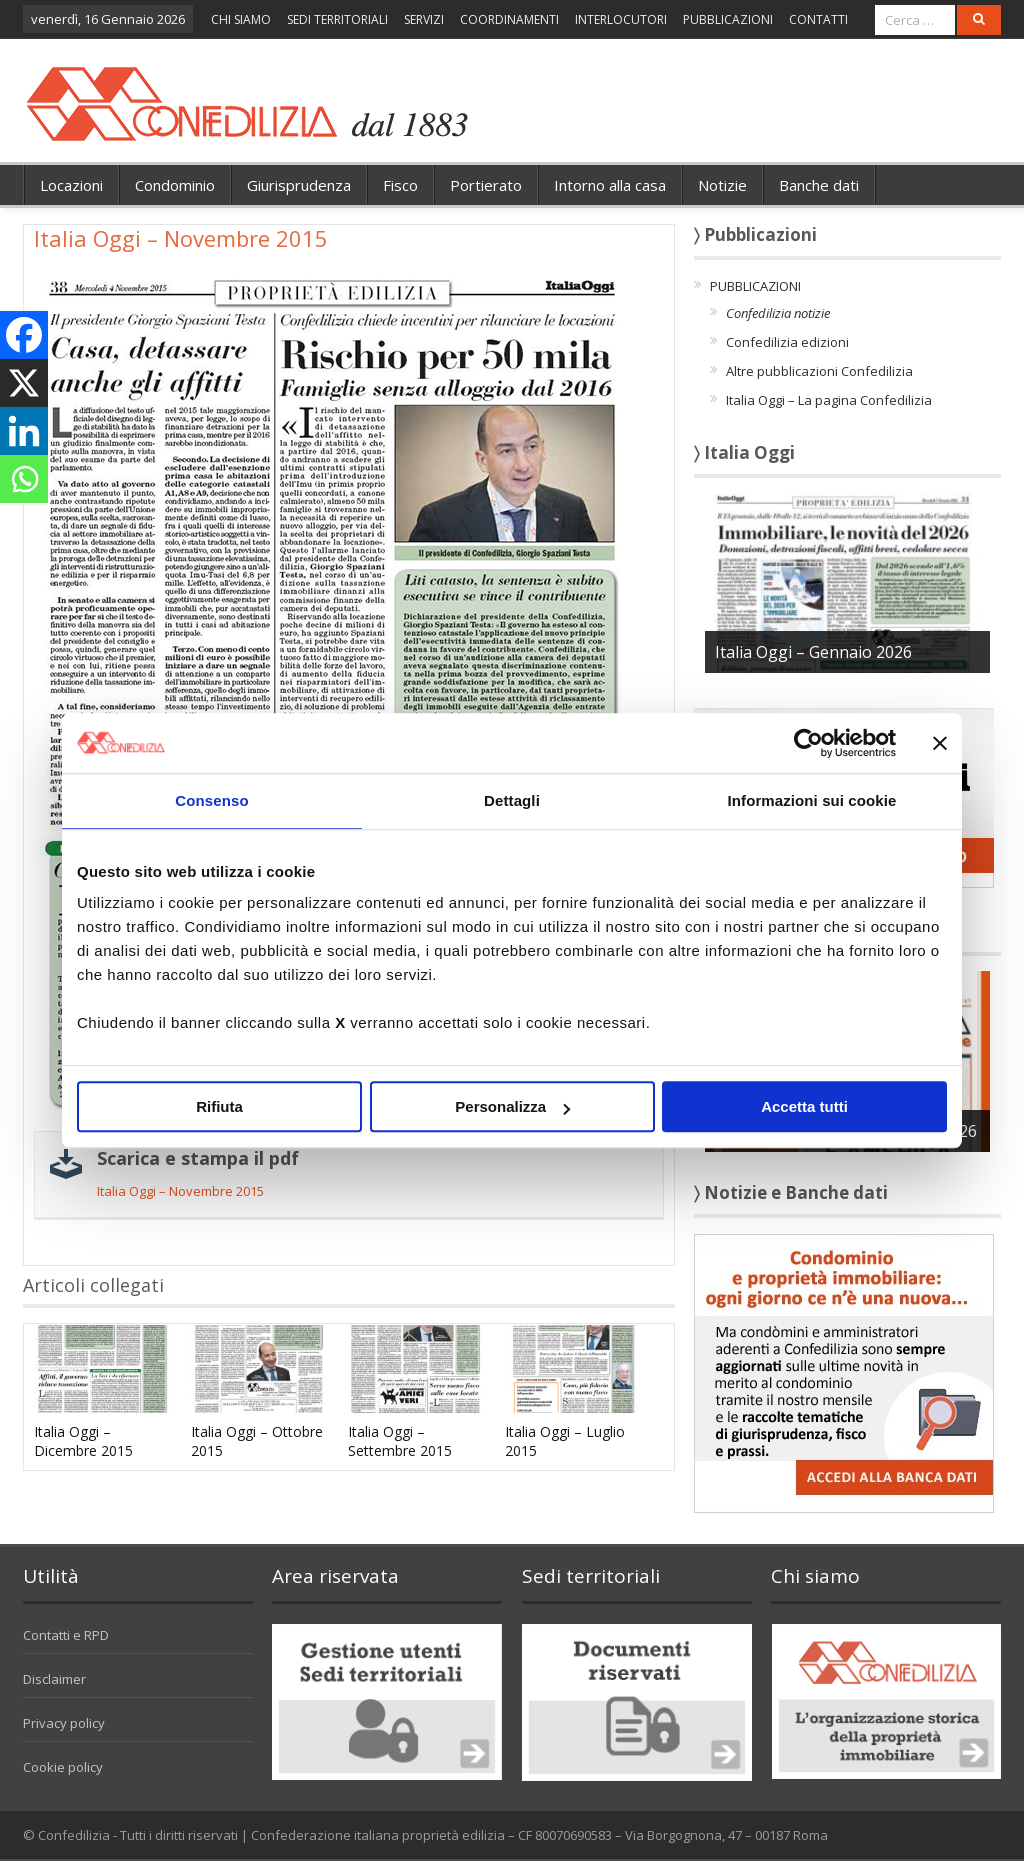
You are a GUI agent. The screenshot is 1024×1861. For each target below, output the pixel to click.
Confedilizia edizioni (787, 342)
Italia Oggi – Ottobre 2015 (257, 1440)
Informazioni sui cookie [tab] (812, 800)
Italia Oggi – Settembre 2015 (400, 1440)
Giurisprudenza (299, 185)
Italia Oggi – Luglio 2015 (565, 1440)
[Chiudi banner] (940, 743)
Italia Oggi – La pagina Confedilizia (829, 400)
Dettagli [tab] (512, 800)
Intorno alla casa (610, 185)
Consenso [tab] (211, 800)
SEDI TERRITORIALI (337, 19)
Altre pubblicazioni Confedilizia (819, 371)
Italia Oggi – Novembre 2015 (180, 1191)
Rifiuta (219, 1106)
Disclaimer (54, 1679)
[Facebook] (24, 335)
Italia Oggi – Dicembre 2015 (83, 1440)
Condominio (175, 185)
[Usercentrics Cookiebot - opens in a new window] (808, 743)
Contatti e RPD (66, 1635)
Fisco (400, 185)
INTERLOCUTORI (621, 19)
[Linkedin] (24, 431)
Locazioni (71, 185)
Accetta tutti (804, 1106)
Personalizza (512, 1106)
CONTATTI (818, 19)
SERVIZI (424, 19)
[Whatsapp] (24, 479)
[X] (24, 383)
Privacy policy (64, 1723)
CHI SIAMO (241, 19)
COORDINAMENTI (509, 19)
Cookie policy (63, 1767)
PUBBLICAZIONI (728, 19)
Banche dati (819, 185)
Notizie (722, 185)
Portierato (486, 185)
